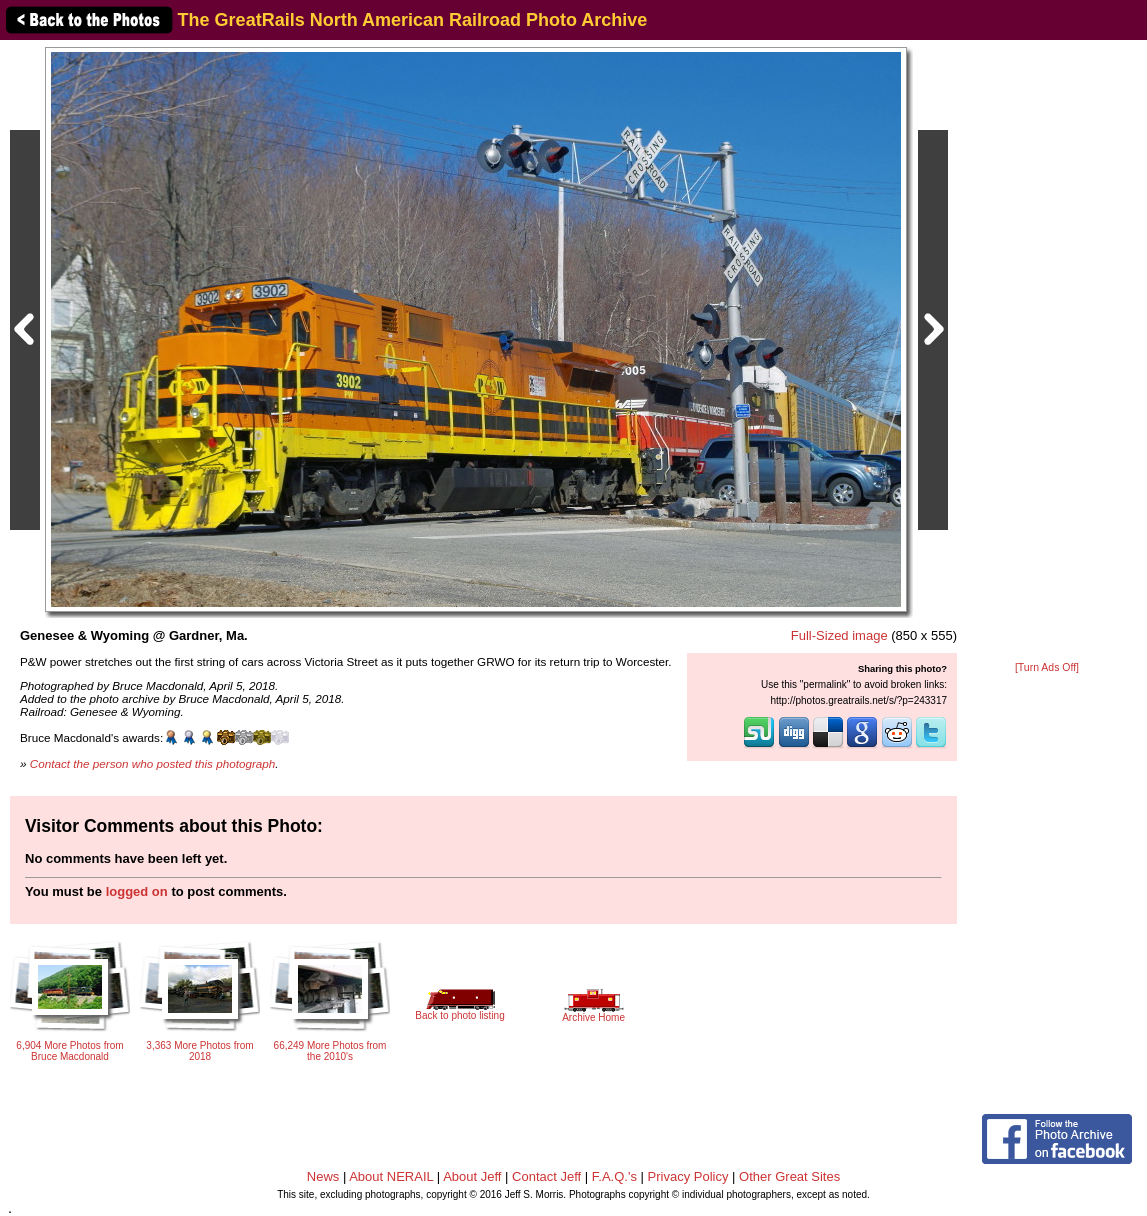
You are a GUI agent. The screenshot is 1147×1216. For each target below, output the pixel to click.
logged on (137, 891)
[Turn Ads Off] (1047, 667)
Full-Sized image (839, 635)
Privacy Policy (688, 1176)
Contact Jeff (546, 1176)
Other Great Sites (789, 1176)
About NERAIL (391, 1176)
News (323, 1176)
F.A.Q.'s (614, 1176)
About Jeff (472, 1176)
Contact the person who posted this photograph (153, 763)
